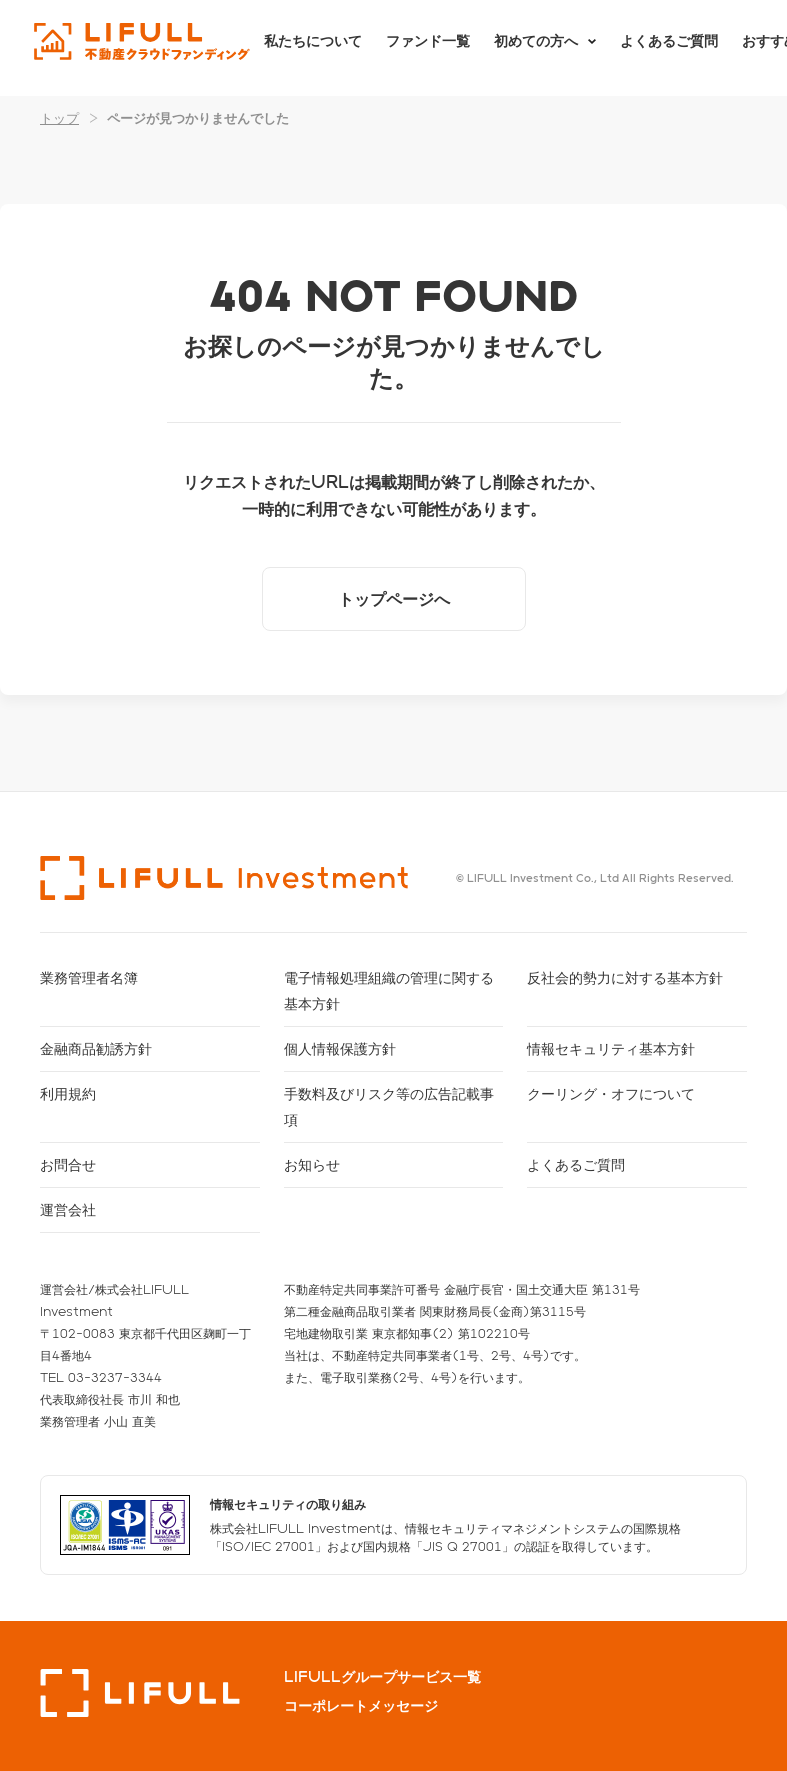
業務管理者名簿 (89, 977)
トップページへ (394, 598)
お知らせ (312, 1164)
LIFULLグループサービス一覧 (382, 1677)
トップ (59, 117)
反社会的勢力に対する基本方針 (625, 977)
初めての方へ (536, 47)
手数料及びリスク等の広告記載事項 (389, 1106)
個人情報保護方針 (340, 1048)
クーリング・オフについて (611, 1093)
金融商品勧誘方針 (96, 1048)
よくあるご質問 (669, 47)
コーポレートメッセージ (361, 1706)
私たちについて (313, 47)
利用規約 (68, 1093)
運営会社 (68, 1209)
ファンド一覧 (428, 47)
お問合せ (68, 1164)
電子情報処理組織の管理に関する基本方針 (389, 990)
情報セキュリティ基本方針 (611, 1048)
